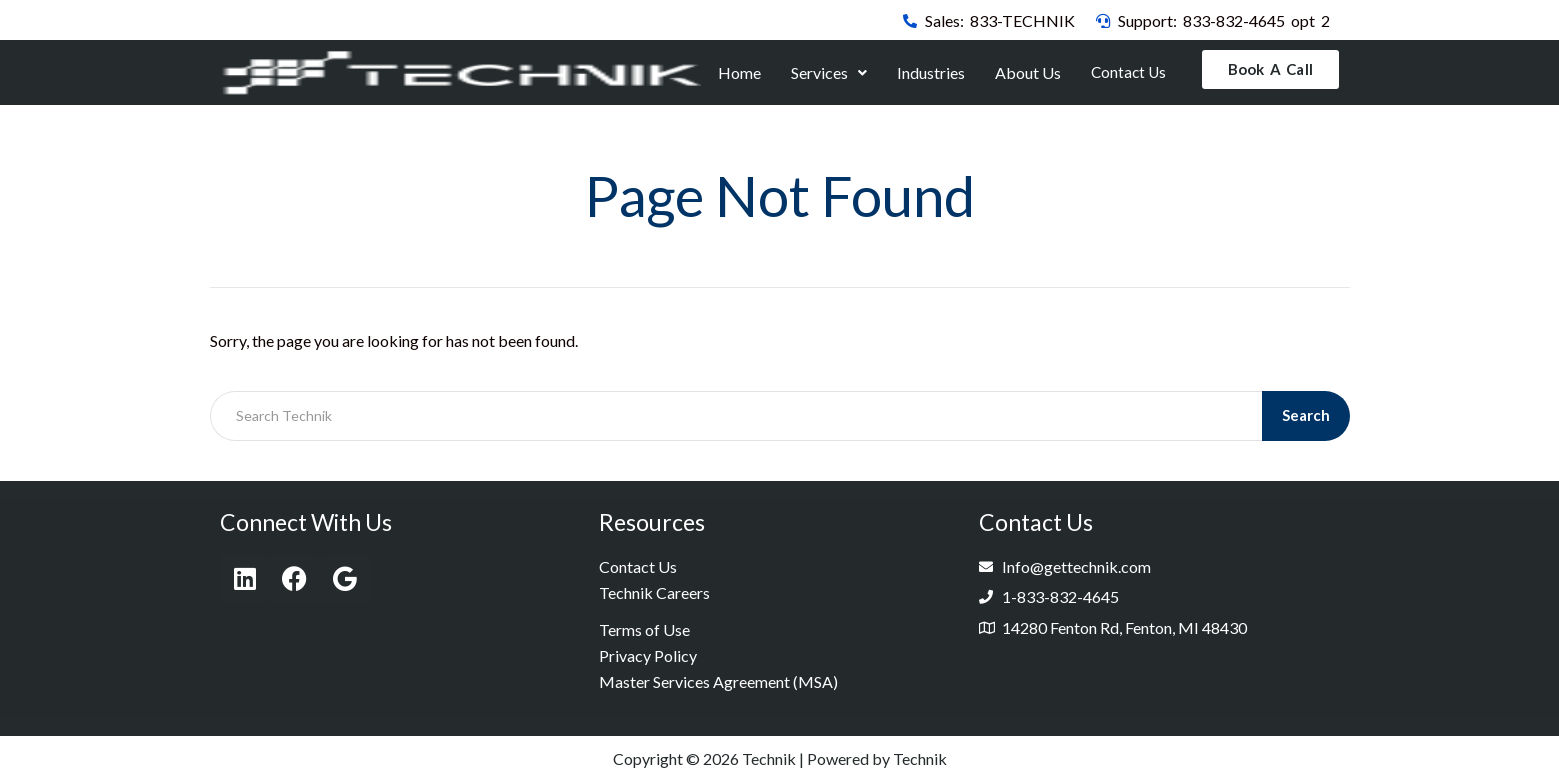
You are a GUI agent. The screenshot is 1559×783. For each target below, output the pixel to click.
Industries (932, 72)
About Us (1029, 72)
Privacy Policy (648, 656)
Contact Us (1129, 73)
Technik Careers (654, 593)
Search (1306, 416)
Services (830, 72)
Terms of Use (644, 630)
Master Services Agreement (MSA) (718, 682)
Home (740, 72)
